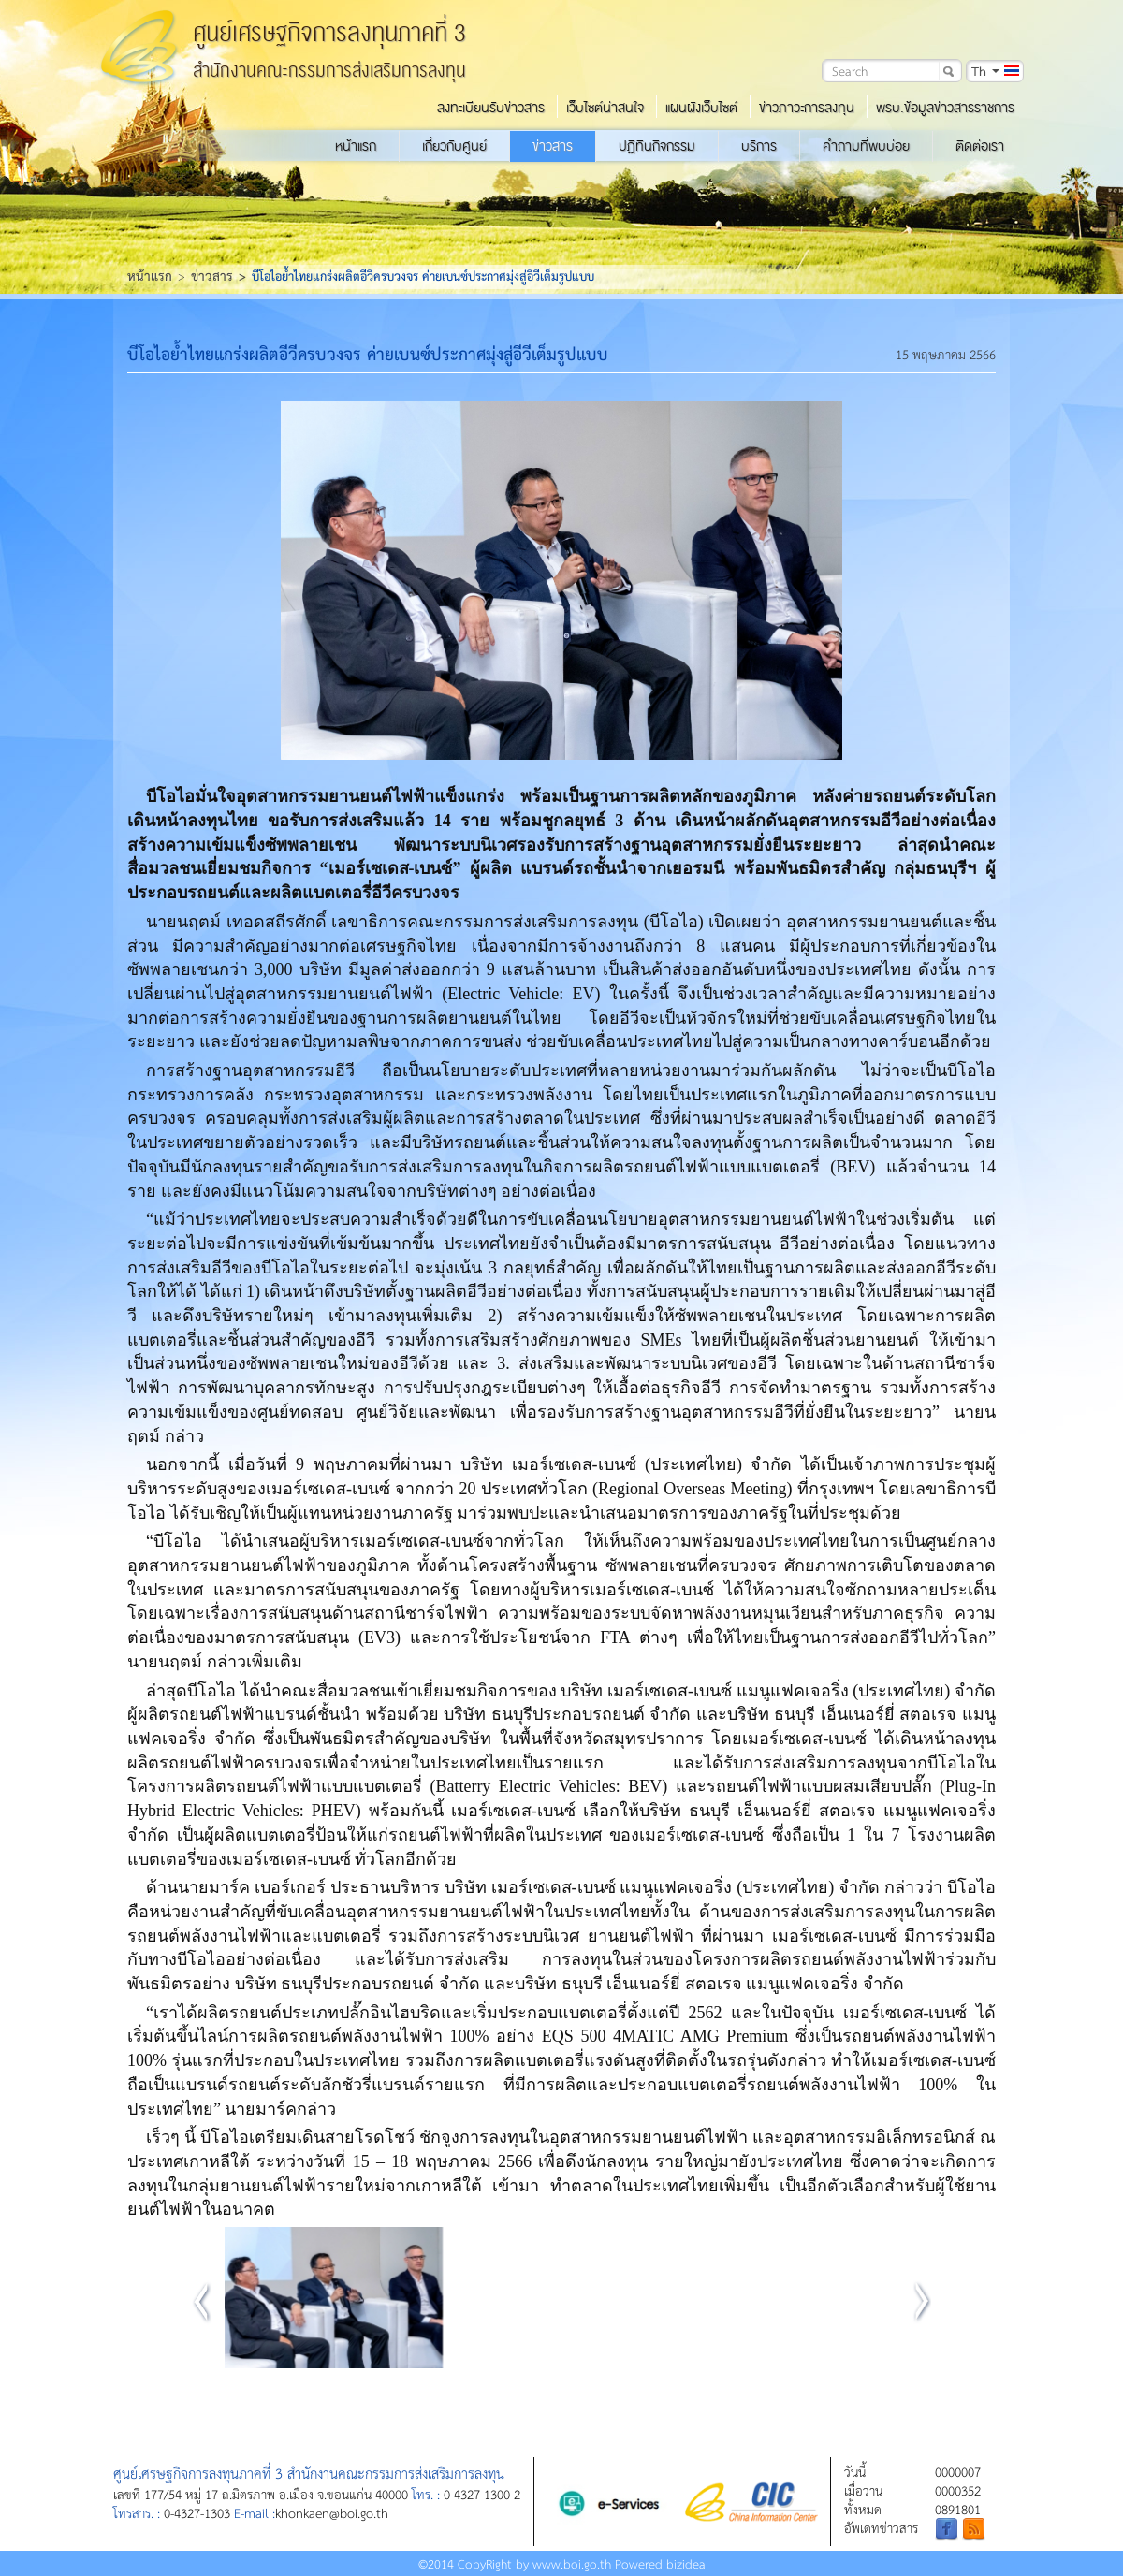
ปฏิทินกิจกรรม (657, 146)
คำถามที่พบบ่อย (866, 146)
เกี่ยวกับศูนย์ (454, 146)
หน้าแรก (355, 146)
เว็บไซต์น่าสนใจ (605, 107)
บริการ (759, 146)
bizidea (686, 2563)
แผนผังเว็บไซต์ (701, 107)
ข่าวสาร (552, 146)
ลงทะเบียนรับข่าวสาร (491, 107)
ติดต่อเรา (979, 146)
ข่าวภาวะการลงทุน (806, 107)
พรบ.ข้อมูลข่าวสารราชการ (945, 107)
